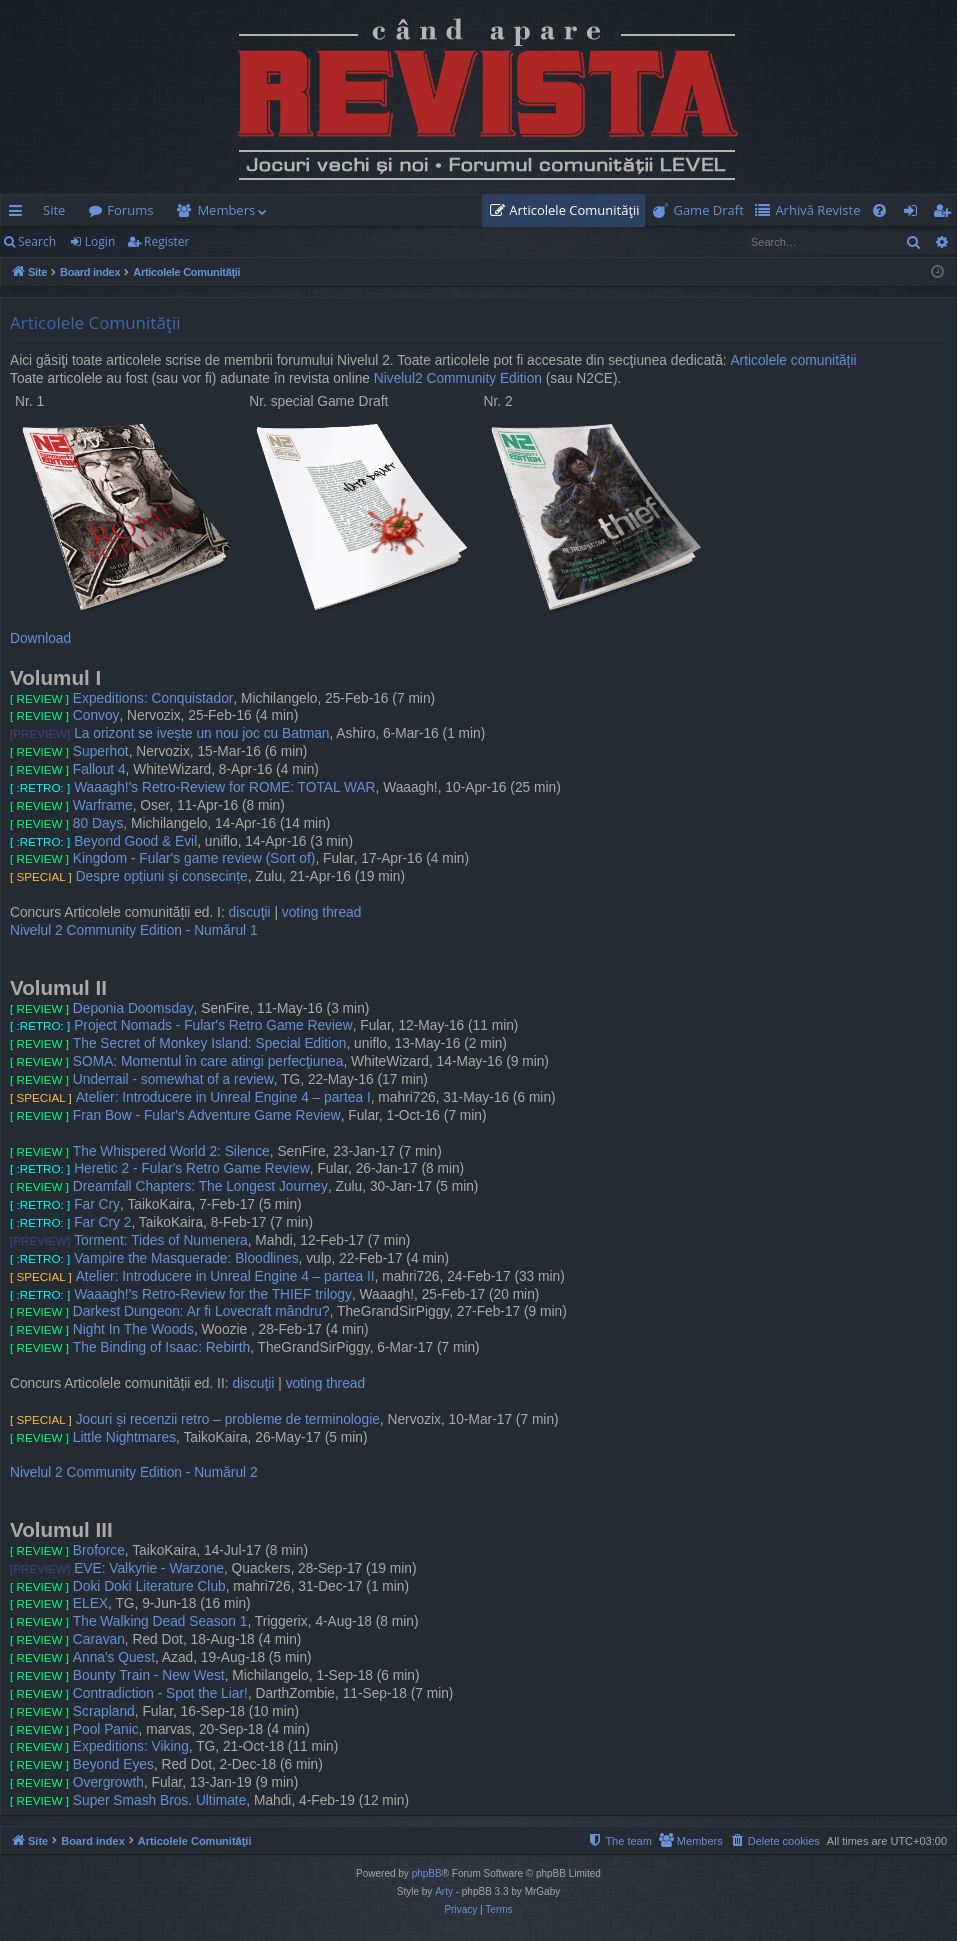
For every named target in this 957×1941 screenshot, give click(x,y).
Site (54, 210)
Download (40, 638)
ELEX (90, 1603)
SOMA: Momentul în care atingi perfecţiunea (208, 1061)
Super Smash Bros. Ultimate (159, 1800)
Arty (444, 1891)
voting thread (322, 912)
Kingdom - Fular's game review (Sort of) (194, 858)
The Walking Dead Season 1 (160, 1621)
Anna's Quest (114, 1657)
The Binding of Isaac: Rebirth (161, 1347)
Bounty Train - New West (149, 1675)
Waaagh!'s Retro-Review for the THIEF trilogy (213, 1294)
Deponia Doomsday (133, 1008)
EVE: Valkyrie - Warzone (149, 1568)
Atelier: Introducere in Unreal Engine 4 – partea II (225, 1276)
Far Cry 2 (102, 1222)
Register (166, 241)
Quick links (19, 214)
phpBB (427, 1873)
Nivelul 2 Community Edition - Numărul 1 (134, 930)
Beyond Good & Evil (135, 841)
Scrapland (104, 1711)
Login (100, 241)
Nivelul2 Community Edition (458, 378)
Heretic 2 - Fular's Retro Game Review (192, 1168)
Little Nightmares (124, 1437)
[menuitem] (569, 210)
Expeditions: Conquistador (153, 698)
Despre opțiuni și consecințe (162, 876)
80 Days (98, 823)
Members (226, 210)
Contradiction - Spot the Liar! (160, 1693)
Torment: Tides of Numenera (160, 1240)
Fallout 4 (99, 769)
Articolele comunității (793, 360)
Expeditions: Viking (131, 1746)
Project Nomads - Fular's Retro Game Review (213, 1025)
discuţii (250, 912)
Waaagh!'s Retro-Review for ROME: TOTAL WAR (224, 787)
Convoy (96, 715)
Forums (130, 210)
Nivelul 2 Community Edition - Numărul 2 (134, 1472)
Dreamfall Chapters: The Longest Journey (200, 1186)
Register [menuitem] (946, 214)
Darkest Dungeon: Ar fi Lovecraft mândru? (201, 1311)
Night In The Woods (133, 1329)
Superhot (101, 751)
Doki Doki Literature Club (149, 1586)
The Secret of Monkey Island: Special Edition (210, 1043)
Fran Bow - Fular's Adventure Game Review (207, 1115)
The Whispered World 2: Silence (171, 1151)
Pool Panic (106, 1729)
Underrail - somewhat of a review (173, 1079)
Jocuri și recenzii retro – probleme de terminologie (228, 1419)
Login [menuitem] (914, 214)
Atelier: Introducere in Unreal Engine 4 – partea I (223, 1097)
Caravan (99, 1639)
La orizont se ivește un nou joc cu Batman (201, 733)
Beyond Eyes (113, 1764)
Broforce (99, 1550)
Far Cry (97, 1204)
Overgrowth (108, 1782)
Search (37, 241)
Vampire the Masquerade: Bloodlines (186, 1258)
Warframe (103, 805)
